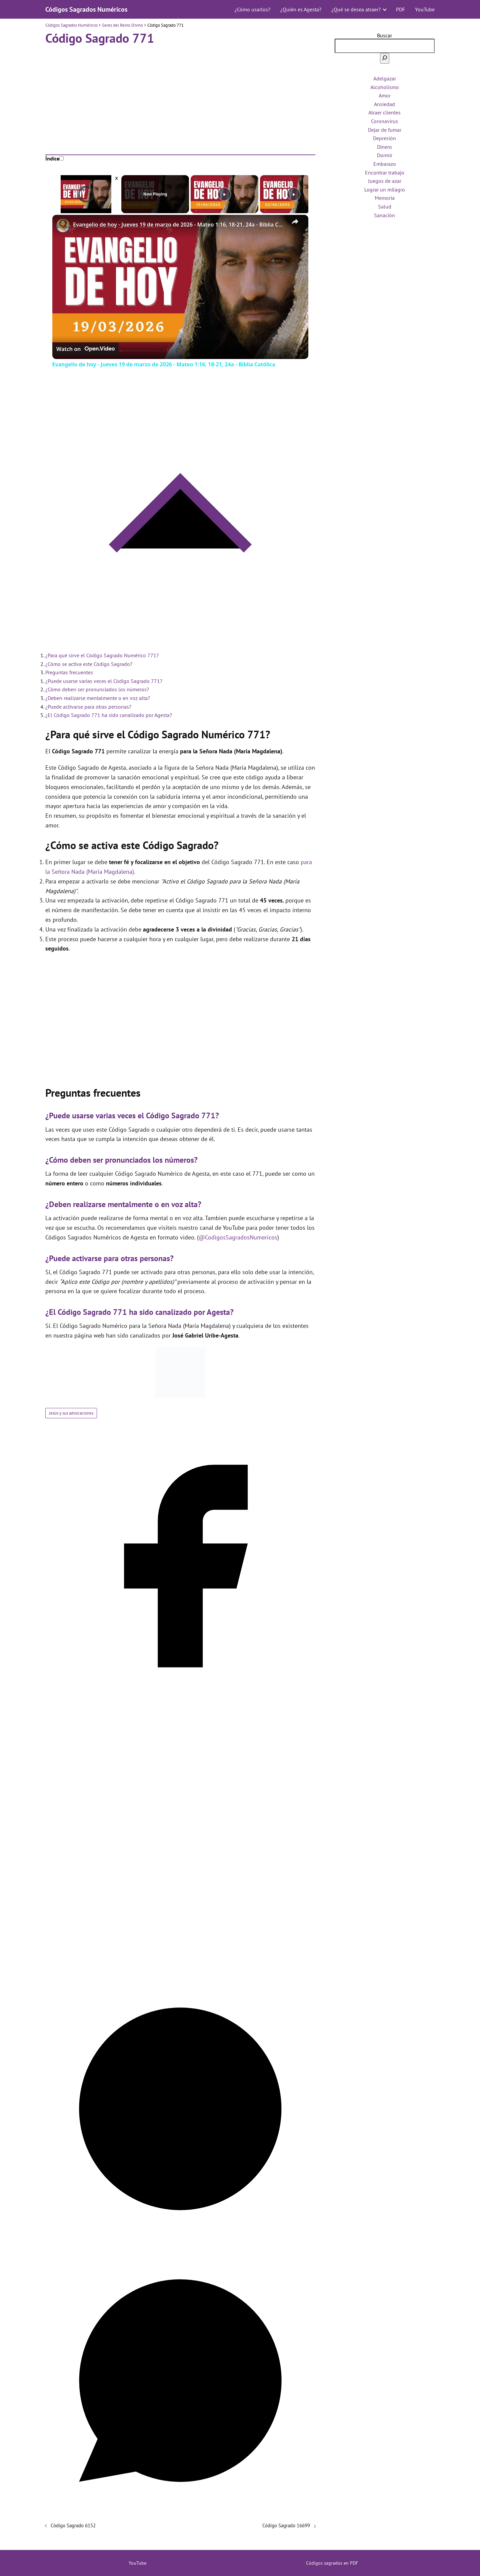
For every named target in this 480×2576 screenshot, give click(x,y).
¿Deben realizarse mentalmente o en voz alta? (97, 698)
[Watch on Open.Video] (85, 349)
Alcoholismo (384, 87)
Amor (385, 95)
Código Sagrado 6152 (73, 2525)
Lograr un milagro (384, 189)
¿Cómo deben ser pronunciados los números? (97, 689)
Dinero (384, 146)
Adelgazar (384, 78)
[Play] (224, 194)
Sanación (384, 215)
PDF (400, 9)
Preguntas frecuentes (69, 672)
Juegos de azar (384, 180)
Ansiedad (384, 104)
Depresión (384, 138)
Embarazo (384, 163)
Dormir (384, 155)
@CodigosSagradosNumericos (238, 1237)
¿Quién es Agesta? (300, 9)
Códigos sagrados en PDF (332, 2563)
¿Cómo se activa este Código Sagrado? (88, 664)
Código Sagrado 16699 (286, 2525)
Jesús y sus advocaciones (71, 1413)
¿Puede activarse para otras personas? (88, 706)
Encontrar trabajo (384, 172)
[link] (63, 225)
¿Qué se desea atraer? (356, 9)
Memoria (385, 198)
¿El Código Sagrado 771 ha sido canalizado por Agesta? (108, 715)
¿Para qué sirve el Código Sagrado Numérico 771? (102, 655)
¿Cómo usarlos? (252, 9)
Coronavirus (384, 121)
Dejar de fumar (384, 129)
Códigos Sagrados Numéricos (86, 9)
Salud (384, 206)
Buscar (384, 35)
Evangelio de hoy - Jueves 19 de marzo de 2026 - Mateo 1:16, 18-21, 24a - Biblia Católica (179, 224)
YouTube (425, 9)
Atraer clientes (384, 112)
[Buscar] (384, 58)
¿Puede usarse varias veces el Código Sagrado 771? (103, 681)
